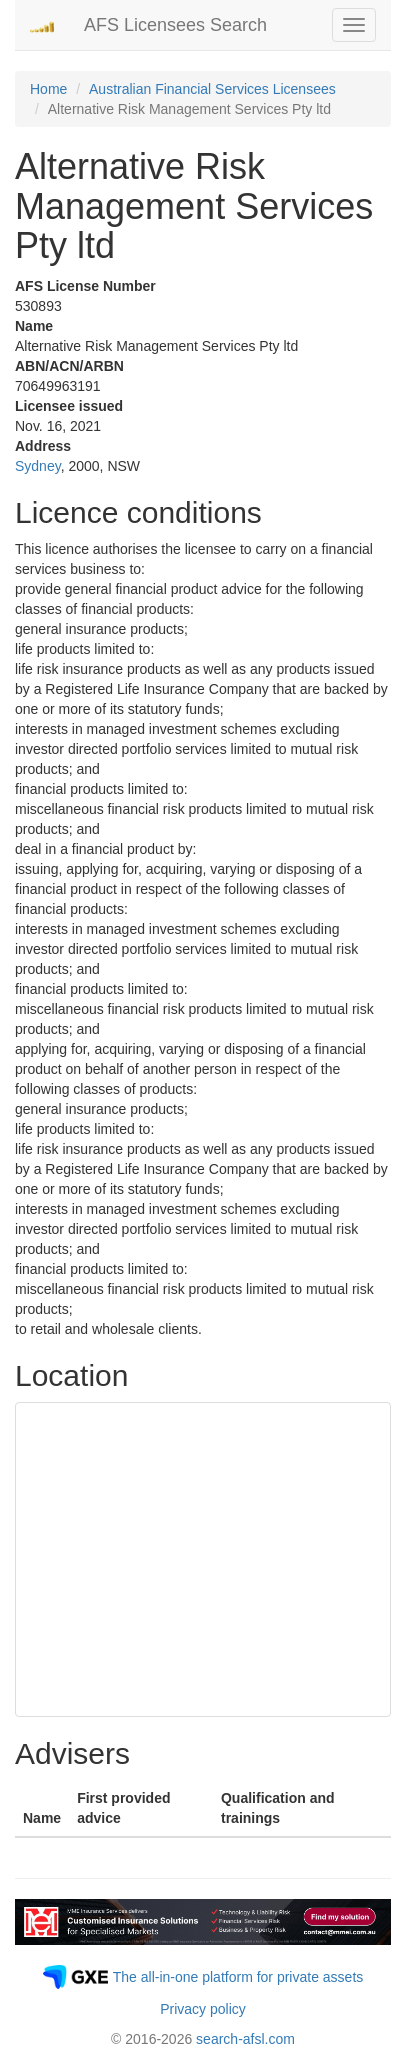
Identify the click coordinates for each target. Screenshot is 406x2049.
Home (48, 89)
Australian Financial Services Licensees (212, 89)
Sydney (38, 466)
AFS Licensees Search (175, 25)
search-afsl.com (245, 2039)
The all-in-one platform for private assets (238, 1977)
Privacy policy (203, 2009)
